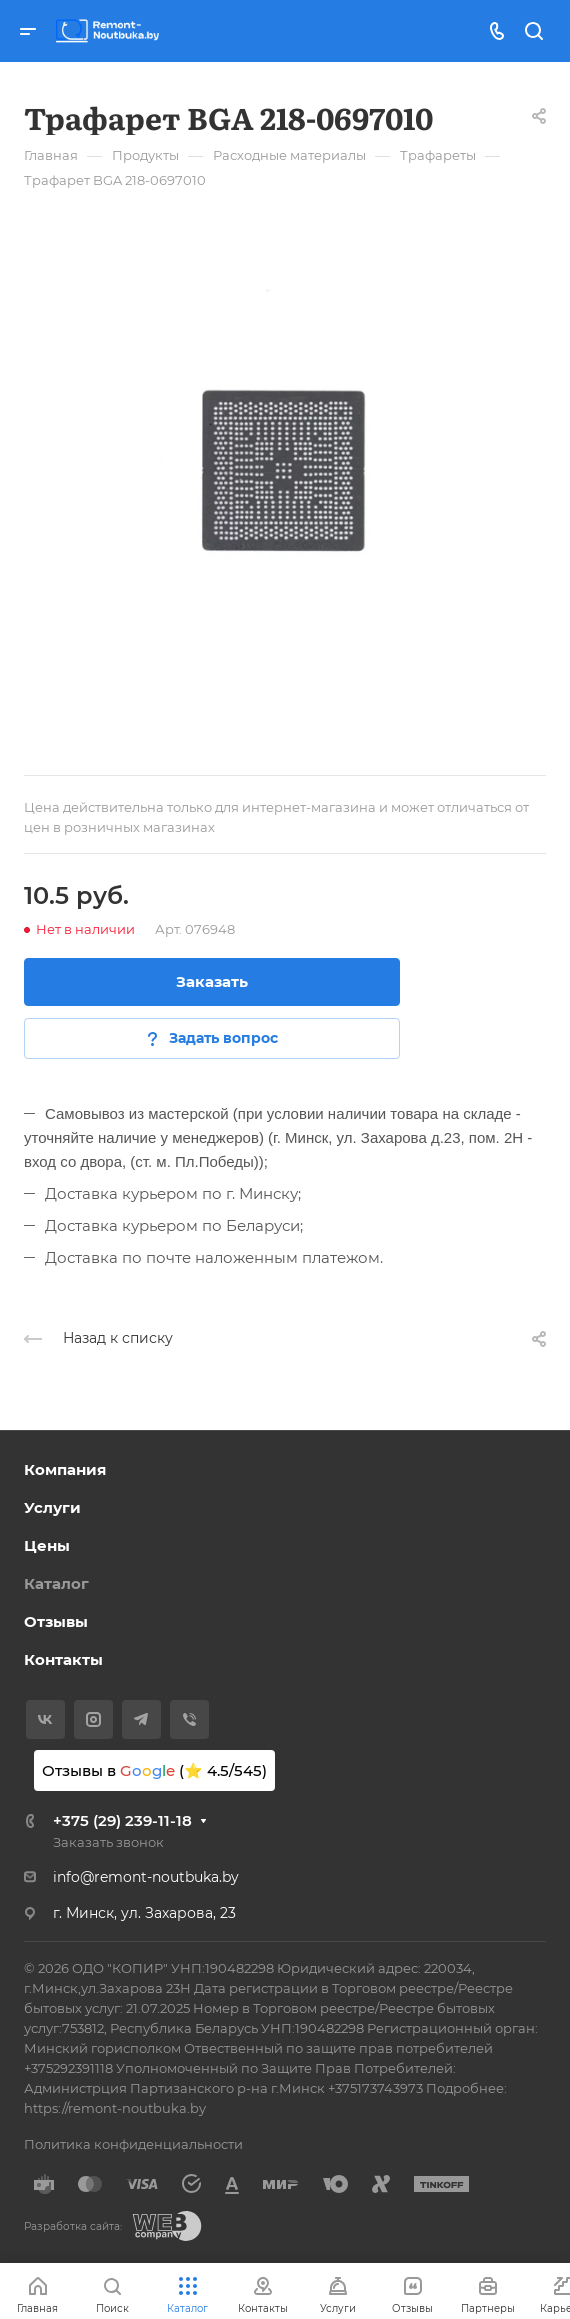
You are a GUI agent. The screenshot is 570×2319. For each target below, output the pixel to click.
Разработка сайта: (73, 2226)
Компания (65, 1469)
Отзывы (56, 1621)
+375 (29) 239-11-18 (122, 1820)
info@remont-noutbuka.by (146, 1877)
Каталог (56, 1583)
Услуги (52, 1507)
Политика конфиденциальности (133, 2144)
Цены (47, 1545)
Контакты (63, 1659)
